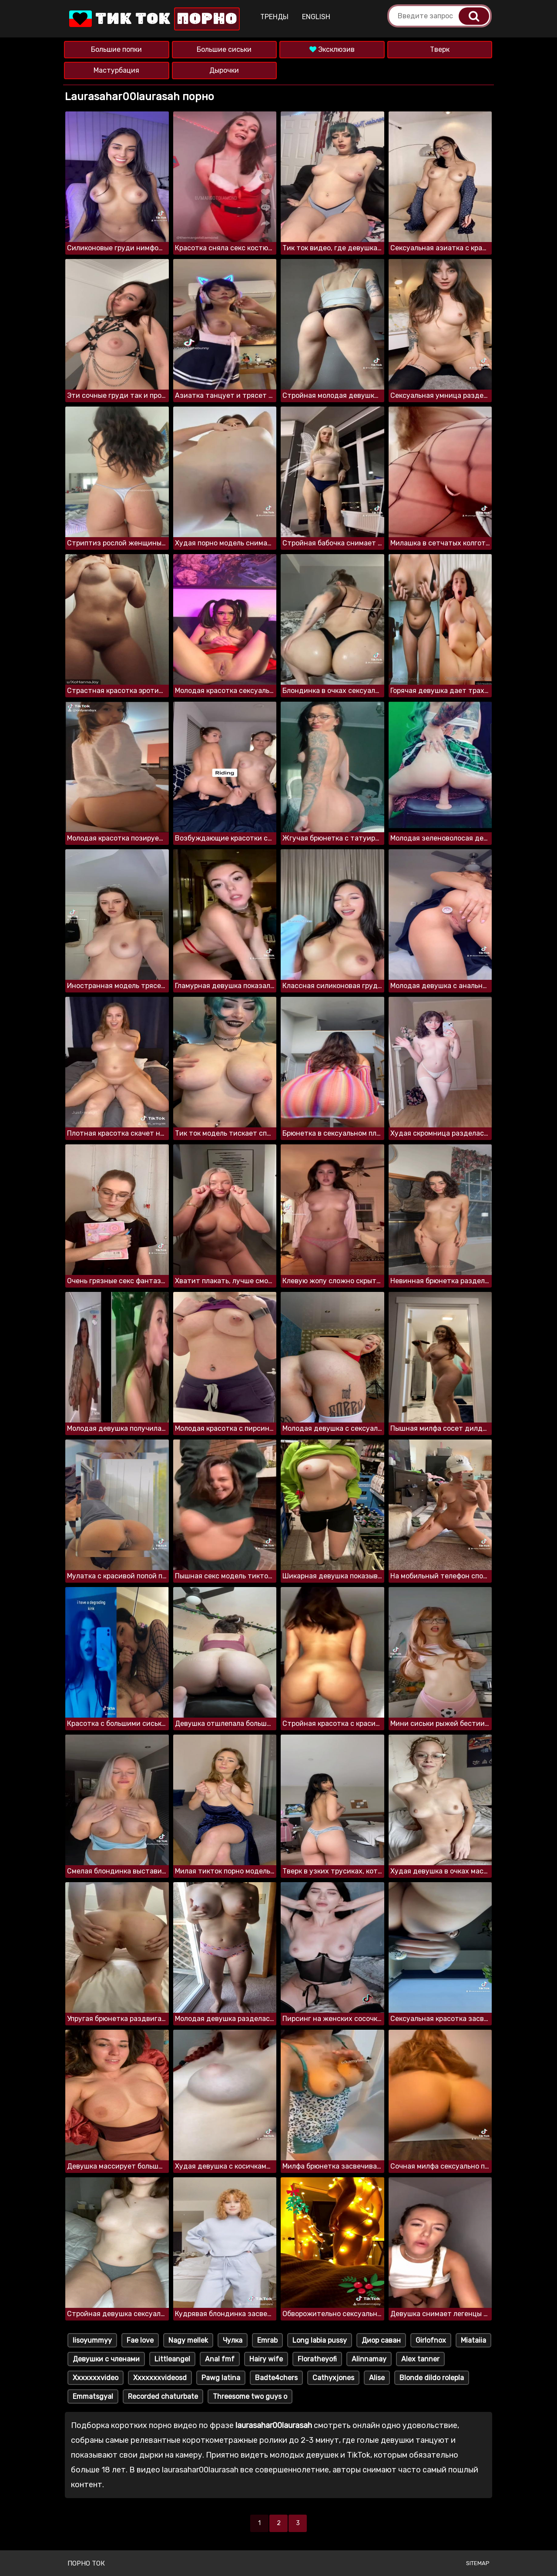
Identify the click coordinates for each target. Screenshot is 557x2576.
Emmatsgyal (93, 2396)
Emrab (267, 2340)
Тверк (440, 49)
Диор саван (381, 2340)
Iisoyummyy (92, 2340)
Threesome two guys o (250, 2396)
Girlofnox (431, 2340)
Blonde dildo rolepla (431, 2378)
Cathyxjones (333, 2378)
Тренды (274, 17)
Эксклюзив (332, 49)
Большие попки (116, 49)
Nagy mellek (188, 2340)
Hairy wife (266, 2359)
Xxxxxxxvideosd (160, 2378)
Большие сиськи (224, 49)
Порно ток (86, 2563)
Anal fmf (220, 2359)
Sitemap (478, 2563)
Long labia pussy (319, 2340)
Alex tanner (420, 2359)
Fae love (140, 2340)
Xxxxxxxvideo (95, 2378)
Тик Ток (153, 18)
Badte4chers (276, 2378)
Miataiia (473, 2340)
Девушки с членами (106, 2359)
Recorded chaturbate (163, 2396)
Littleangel (172, 2359)
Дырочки (224, 70)
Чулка (232, 2340)
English (316, 17)
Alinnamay (369, 2359)
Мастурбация (116, 70)
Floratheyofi (317, 2359)
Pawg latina (220, 2378)
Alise (377, 2378)
